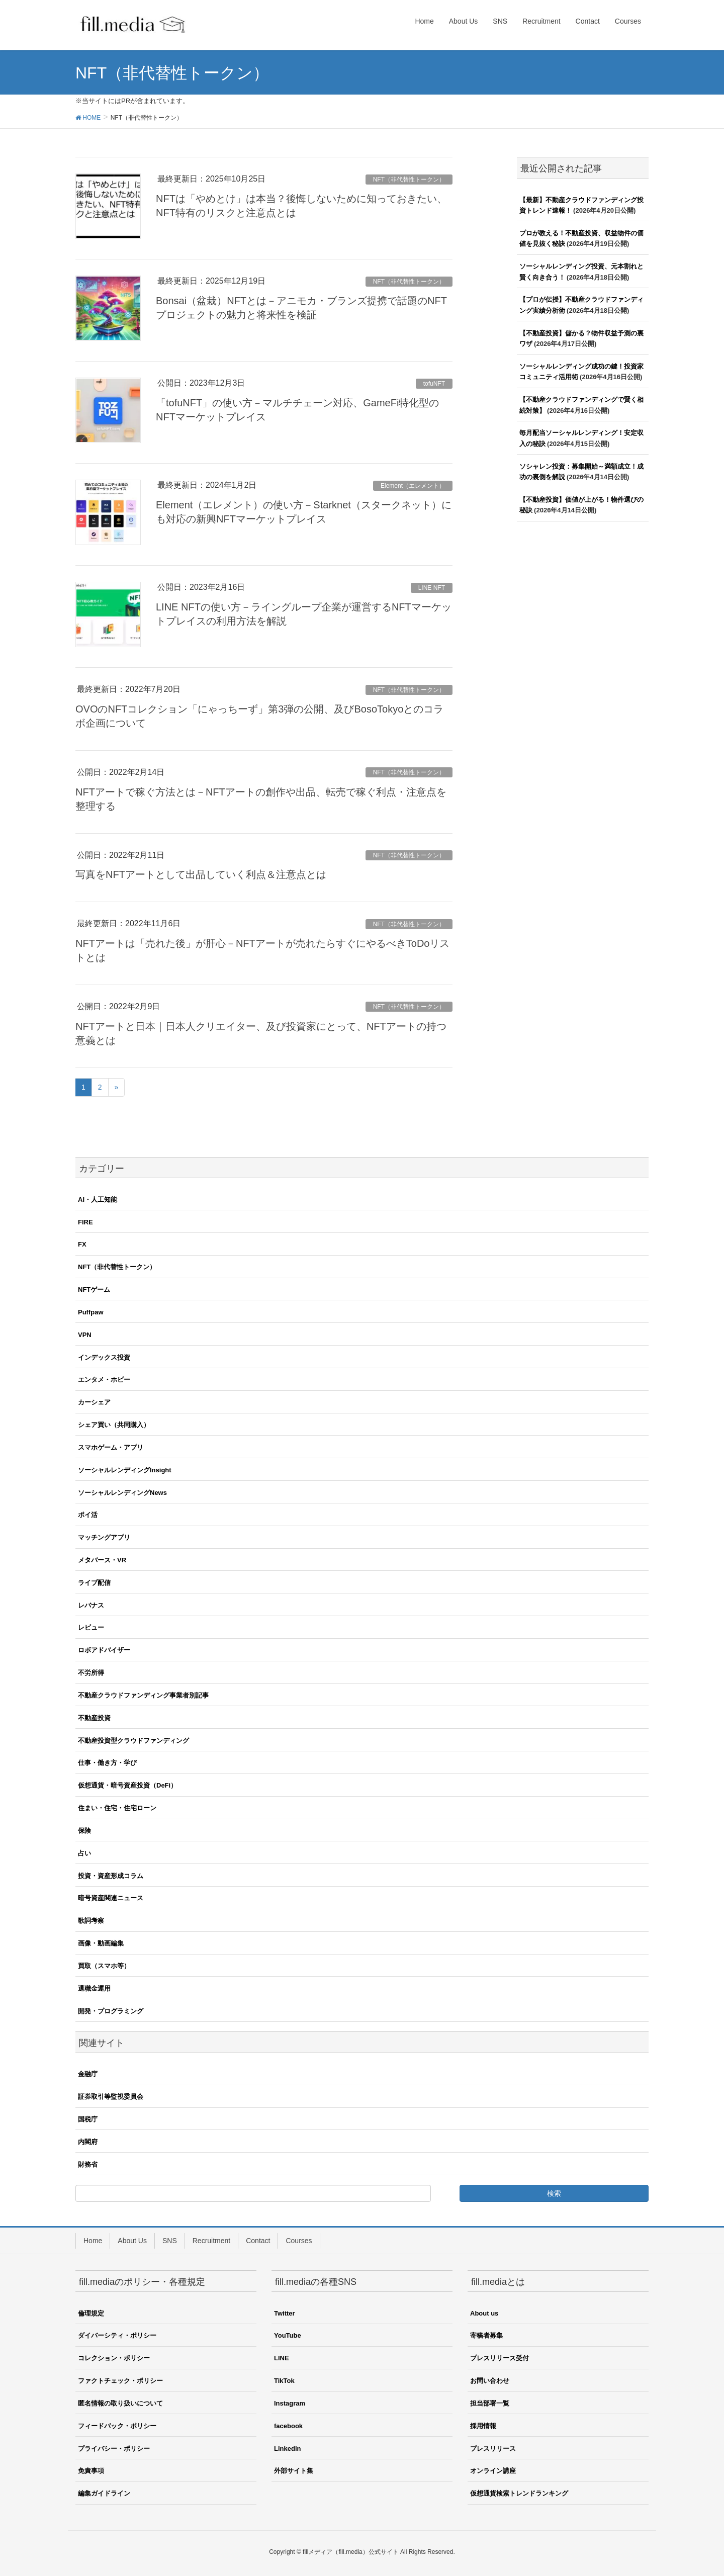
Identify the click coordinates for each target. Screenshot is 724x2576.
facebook (288, 2426)
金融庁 (88, 2074)
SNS (169, 2241)
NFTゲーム (94, 1289)
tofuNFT (434, 383)
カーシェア (94, 1402)
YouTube (287, 2335)
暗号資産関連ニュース (110, 1898)
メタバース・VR (102, 1560)
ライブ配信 (94, 1582)
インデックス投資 (104, 1357)
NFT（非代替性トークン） (409, 179)
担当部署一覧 (489, 2403)
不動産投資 (94, 1718)
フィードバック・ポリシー (117, 2426)
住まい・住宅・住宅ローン (117, 1808)
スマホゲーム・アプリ (110, 1447)
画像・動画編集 (101, 1943)
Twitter (284, 2313)
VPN (85, 1335)
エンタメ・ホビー (104, 1379)
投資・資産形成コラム (110, 1876)
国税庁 (88, 2119)
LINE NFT (431, 587)
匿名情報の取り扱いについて (120, 2403)
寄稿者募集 (486, 2335)
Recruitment (211, 2241)
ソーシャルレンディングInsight (124, 1470)
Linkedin (287, 2448)
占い (84, 1853)
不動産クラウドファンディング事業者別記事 (143, 1695)
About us (484, 2313)
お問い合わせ (489, 2380)
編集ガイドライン (104, 2493)
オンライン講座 (493, 2470)
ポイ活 (88, 1515)
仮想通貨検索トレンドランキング (519, 2493)
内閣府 (88, 2142)
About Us (132, 2241)
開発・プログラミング (110, 2011)
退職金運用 (94, 1988)
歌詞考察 (91, 1920)
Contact (258, 2241)
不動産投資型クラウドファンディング (133, 1740)
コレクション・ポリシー (114, 2358)
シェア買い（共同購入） (114, 1425)
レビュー (91, 1627)
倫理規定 (91, 2313)
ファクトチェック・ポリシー (120, 2380)
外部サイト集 (293, 2470)
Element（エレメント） (413, 485)
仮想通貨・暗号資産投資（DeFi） (127, 1785)
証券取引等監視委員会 (110, 2096)
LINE (281, 2358)
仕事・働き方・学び (107, 1762)
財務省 (88, 2164)
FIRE (85, 1222)
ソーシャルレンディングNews (122, 1492)
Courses (299, 2241)
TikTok (284, 2380)
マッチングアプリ (104, 1537)
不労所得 (91, 1672)
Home (92, 2241)
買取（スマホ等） (104, 1966)
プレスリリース (493, 2448)
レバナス (91, 1605)
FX (82, 1244)
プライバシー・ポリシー (114, 2448)
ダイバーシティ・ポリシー (117, 2335)
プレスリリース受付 (499, 2358)
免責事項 (91, 2470)
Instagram (289, 2403)
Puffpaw (91, 1312)
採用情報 (483, 2426)
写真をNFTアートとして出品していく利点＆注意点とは (200, 874)
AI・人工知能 (97, 1199)
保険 (84, 1830)
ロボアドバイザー (104, 1650)
